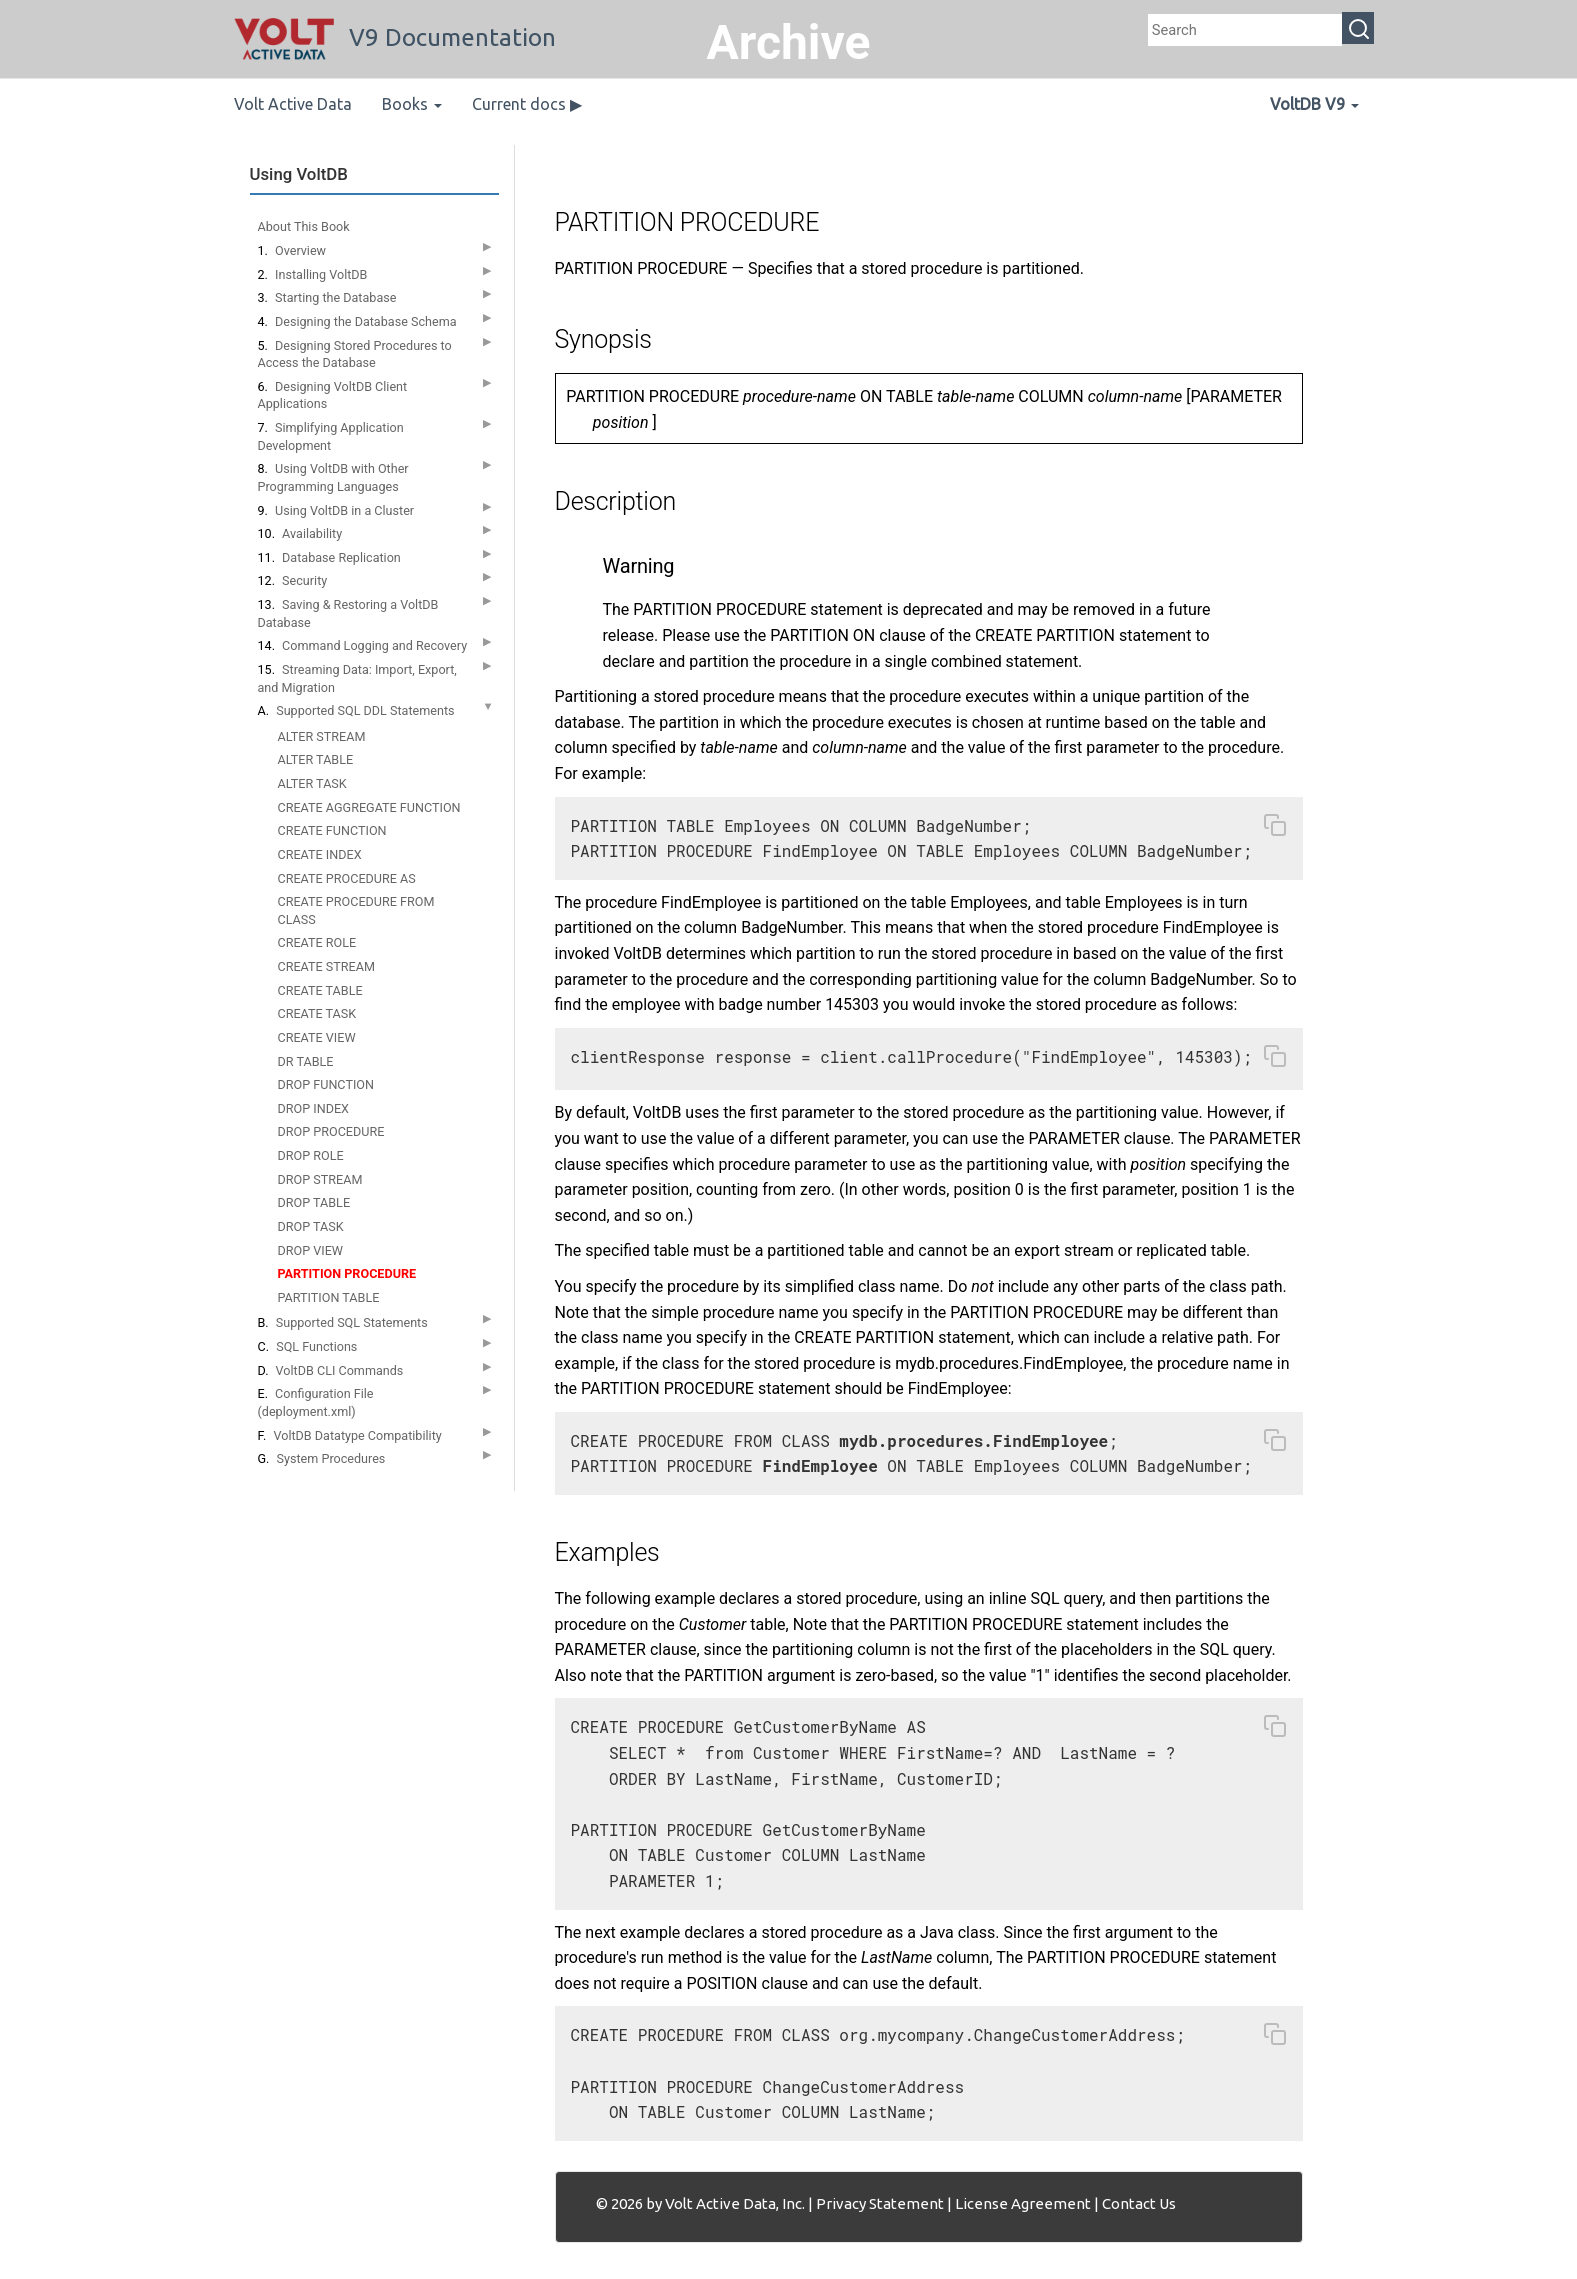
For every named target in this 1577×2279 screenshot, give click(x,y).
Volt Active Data (293, 104)
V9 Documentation (395, 37)
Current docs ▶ (527, 104)
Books (412, 104)
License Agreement (1023, 2203)
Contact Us (1139, 2203)
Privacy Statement (880, 2203)
